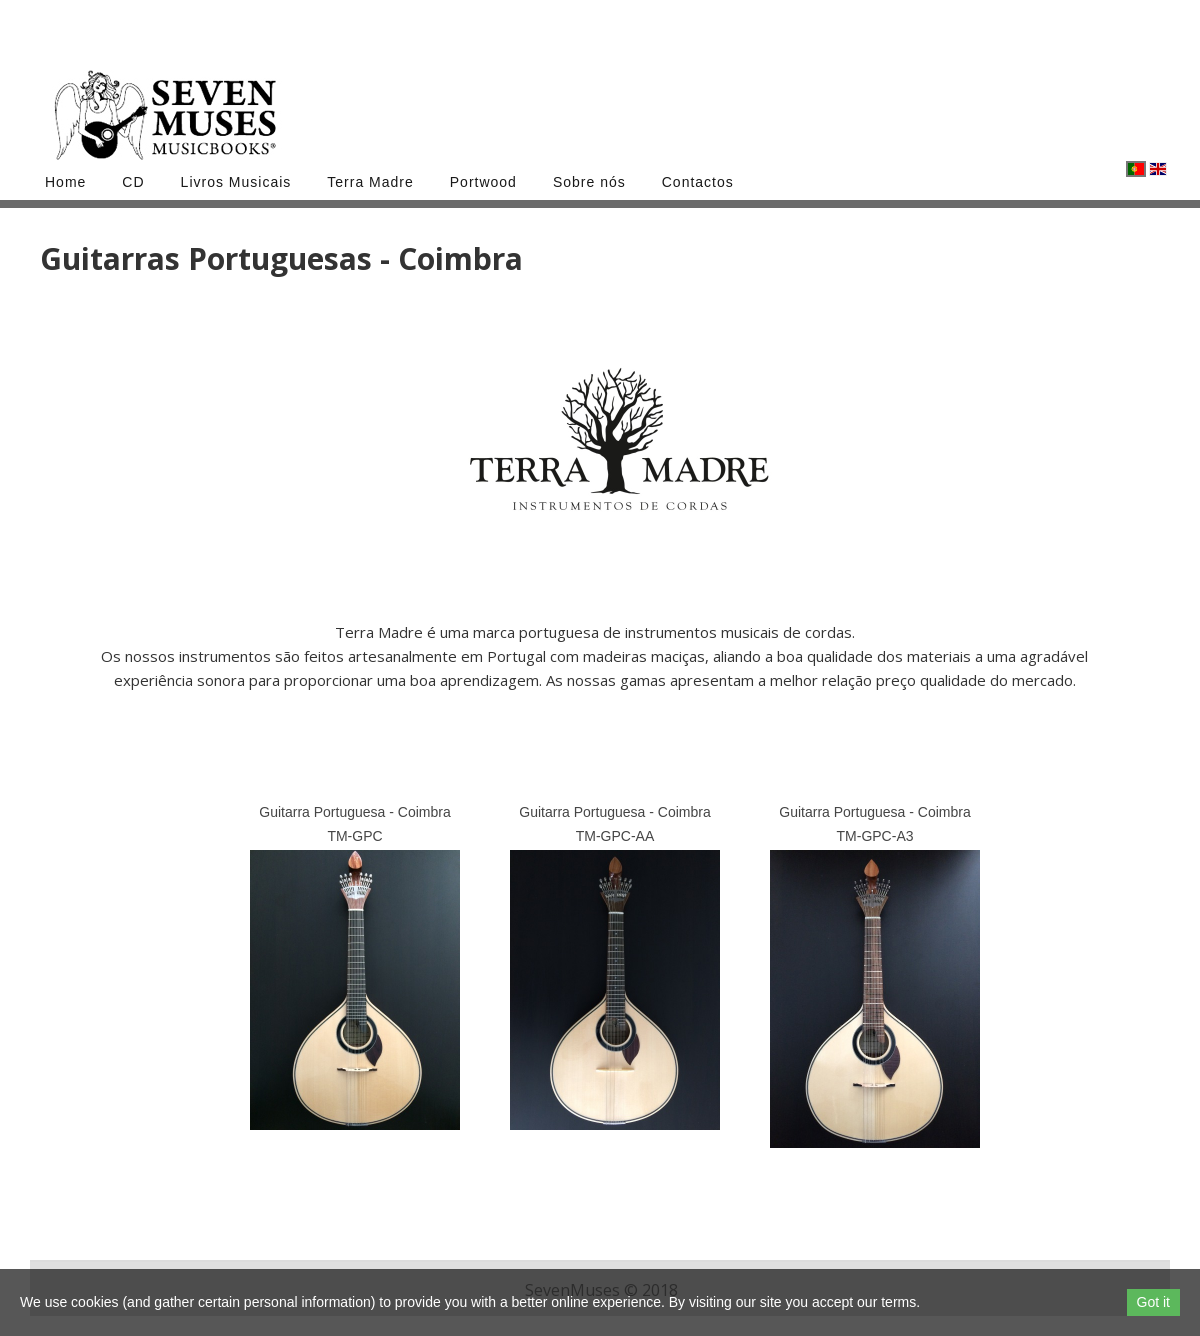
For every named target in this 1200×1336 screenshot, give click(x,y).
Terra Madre (370, 182)
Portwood (483, 182)
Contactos (698, 182)
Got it (1153, 1302)
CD (133, 182)
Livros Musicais (236, 182)
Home (65, 182)
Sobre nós (589, 182)
